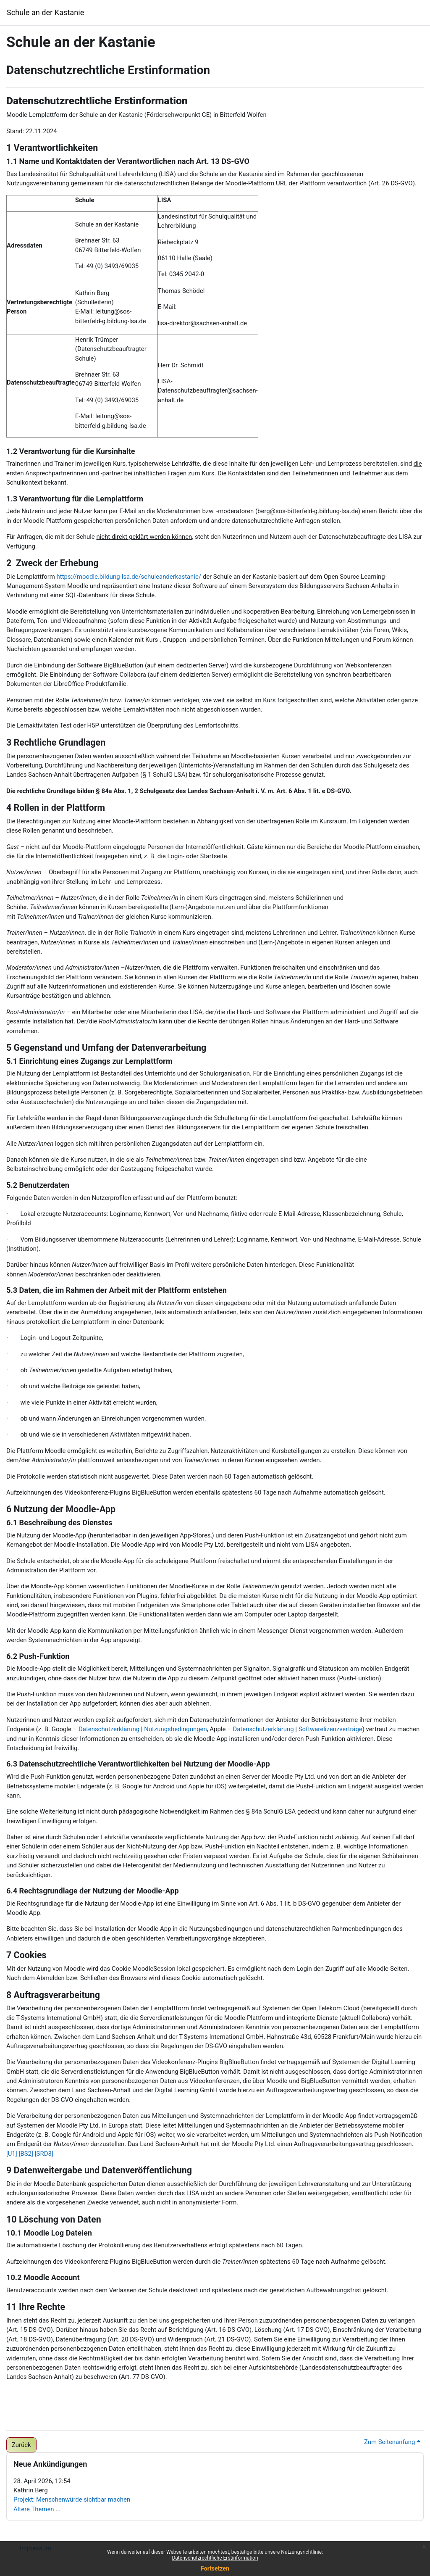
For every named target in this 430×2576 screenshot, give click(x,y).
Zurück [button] (21, 2445)
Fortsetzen (215, 2568)
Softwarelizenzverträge (330, 1729)
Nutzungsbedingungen (175, 1729)
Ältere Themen (33, 2509)
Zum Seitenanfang (392, 2442)
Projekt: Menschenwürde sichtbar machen (71, 2499)
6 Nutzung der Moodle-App (60, 1509)
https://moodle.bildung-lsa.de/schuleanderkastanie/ (129, 576)
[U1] (11, 2153)
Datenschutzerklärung (109, 1729)
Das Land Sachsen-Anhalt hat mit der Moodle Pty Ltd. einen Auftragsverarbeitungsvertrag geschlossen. (271, 2144)
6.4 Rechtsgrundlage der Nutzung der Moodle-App (92, 1890)
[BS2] (26, 2153)
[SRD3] (44, 2153)
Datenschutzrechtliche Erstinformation (215, 2558)
